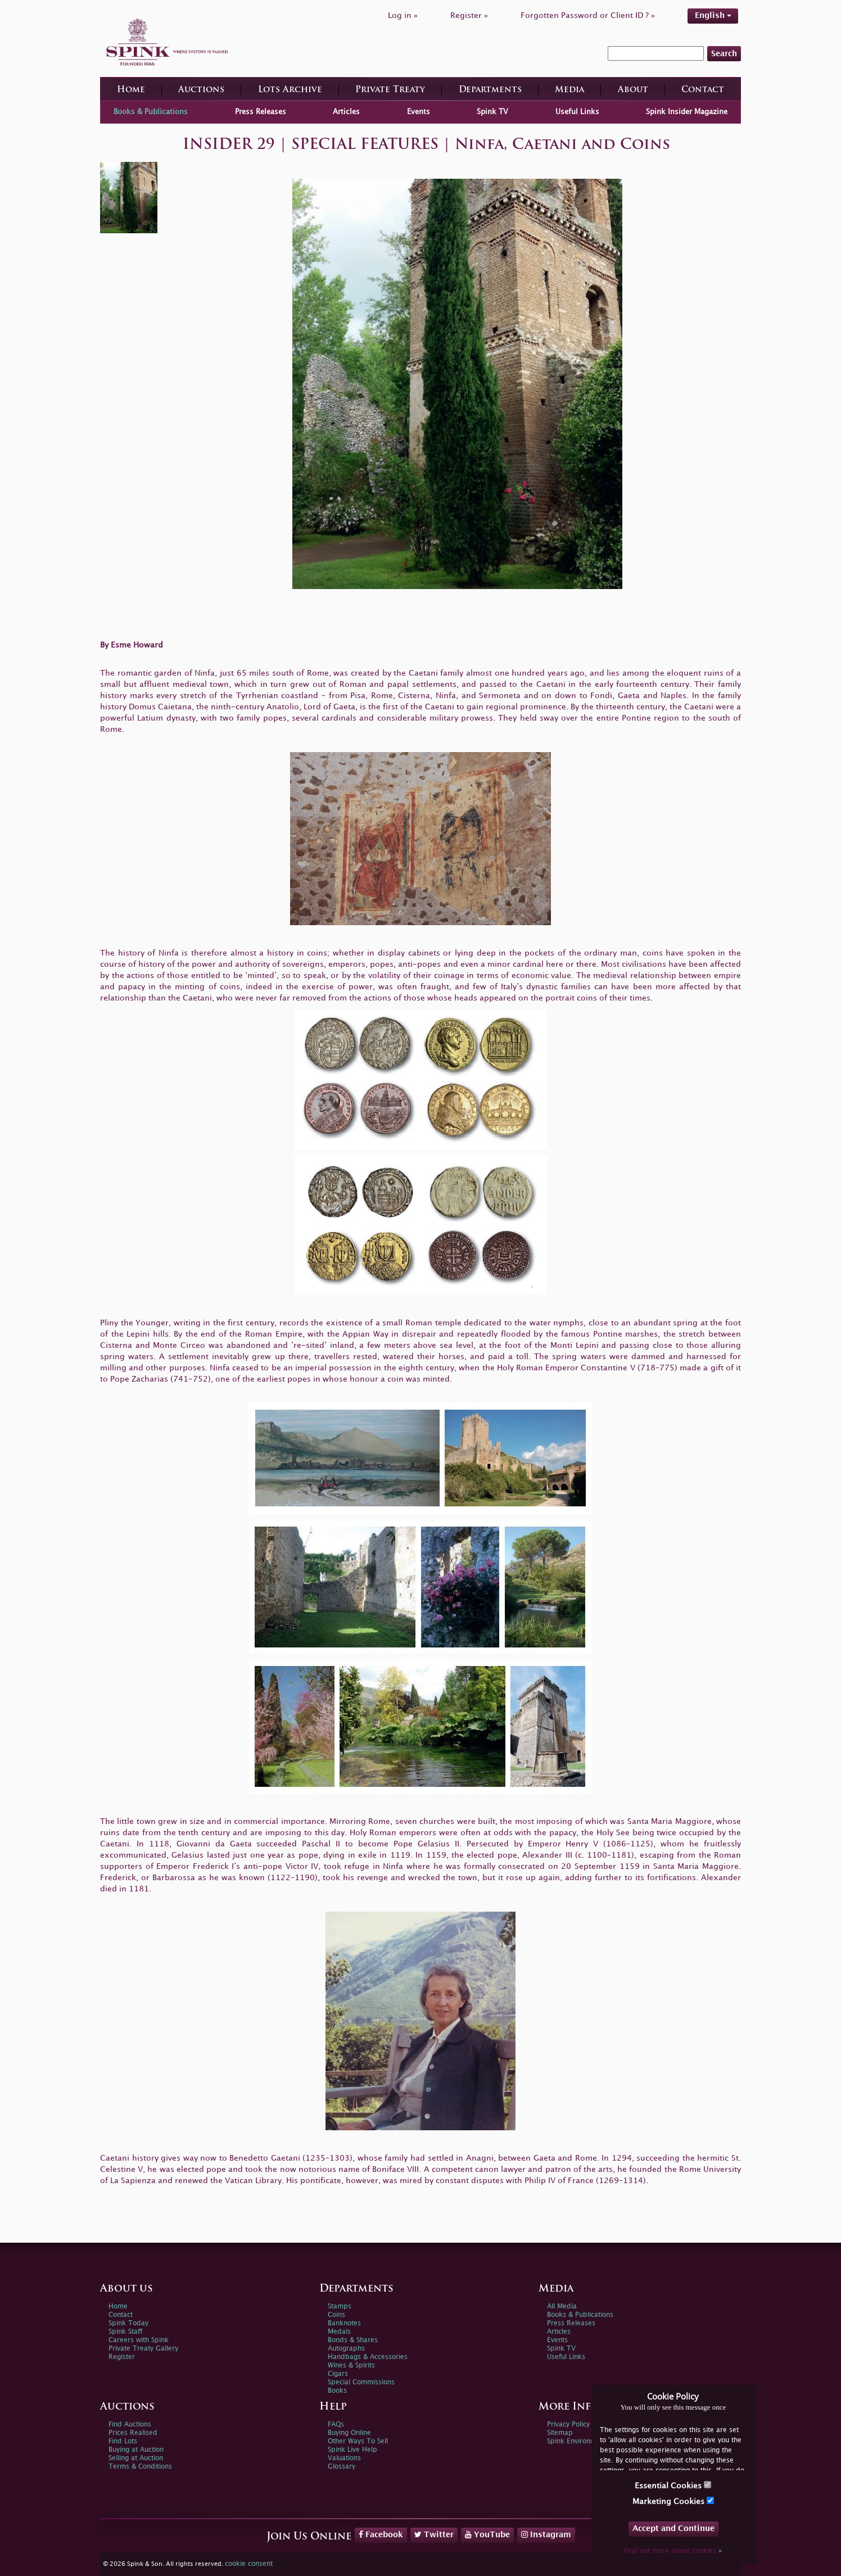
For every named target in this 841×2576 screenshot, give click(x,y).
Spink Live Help (352, 2450)
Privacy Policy (568, 2424)
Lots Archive (290, 90)
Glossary (341, 2467)
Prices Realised (132, 2433)
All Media (562, 2306)
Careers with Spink (138, 2340)
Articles (346, 111)
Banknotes (344, 2323)
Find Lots (122, 2441)
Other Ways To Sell (358, 2441)
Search (724, 53)
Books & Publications (151, 111)
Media (569, 90)
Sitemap (560, 2433)
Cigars (338, 2374)
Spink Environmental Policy (589, 2441)
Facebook (381, 2534)
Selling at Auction (135, 2458)
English (713, 15)
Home (131, 90)
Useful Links (577, 111)
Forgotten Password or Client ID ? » (588, 15)
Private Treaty (390, 90)
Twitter (434, 2534)
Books (337, 2391)
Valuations (344, 2458)
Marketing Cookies (673, 2501)
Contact (702, 90)
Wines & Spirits (351, 2365)
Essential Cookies (673, 2485)
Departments (490, 90)
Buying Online (349, 2433)
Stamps (339, 2306)
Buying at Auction (136, 2450)
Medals (339, 2332)
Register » (469, 15)
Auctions (201, 90)
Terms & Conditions (140, 2467)
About (633, 90)
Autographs (346, 2349)
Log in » (403, 15)
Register (121, 2357)
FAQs (336, 2424)
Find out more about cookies (673, 2551)
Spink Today (128, 2323)
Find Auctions (129, 2424)
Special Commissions (361, 2382)
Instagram (546, 2534)
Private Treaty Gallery (143, 2349)
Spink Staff (125, 2332)
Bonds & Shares (353, 2340)
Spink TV (492, 111)
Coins (336, 2315)
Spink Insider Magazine (686, 111)
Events (418, 111)
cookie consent (249, 2564)
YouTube (487, 2534)
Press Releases (260, 111)
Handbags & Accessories (368, 2357)
